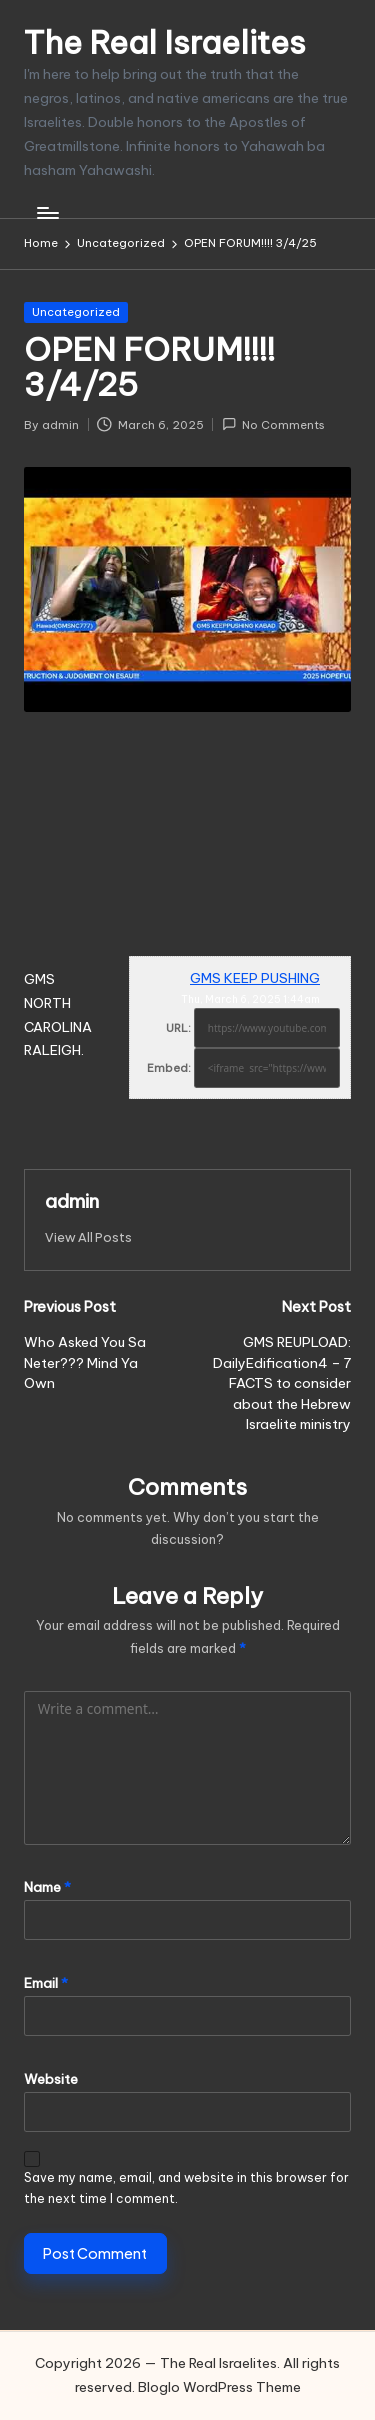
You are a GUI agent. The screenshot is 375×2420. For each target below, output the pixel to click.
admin (72, 1201)
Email (46, 1983)
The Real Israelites (165, 42)
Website (51, 2079)
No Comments (273, 424)
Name (47, 1887)
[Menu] (47, 212)
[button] (88, 1237)
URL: (178, 1028)
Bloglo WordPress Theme (219, 2387)
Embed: (169, 1068)
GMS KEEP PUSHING (255, 978)
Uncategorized (76, 312)
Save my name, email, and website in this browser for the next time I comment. (186, 2188)
